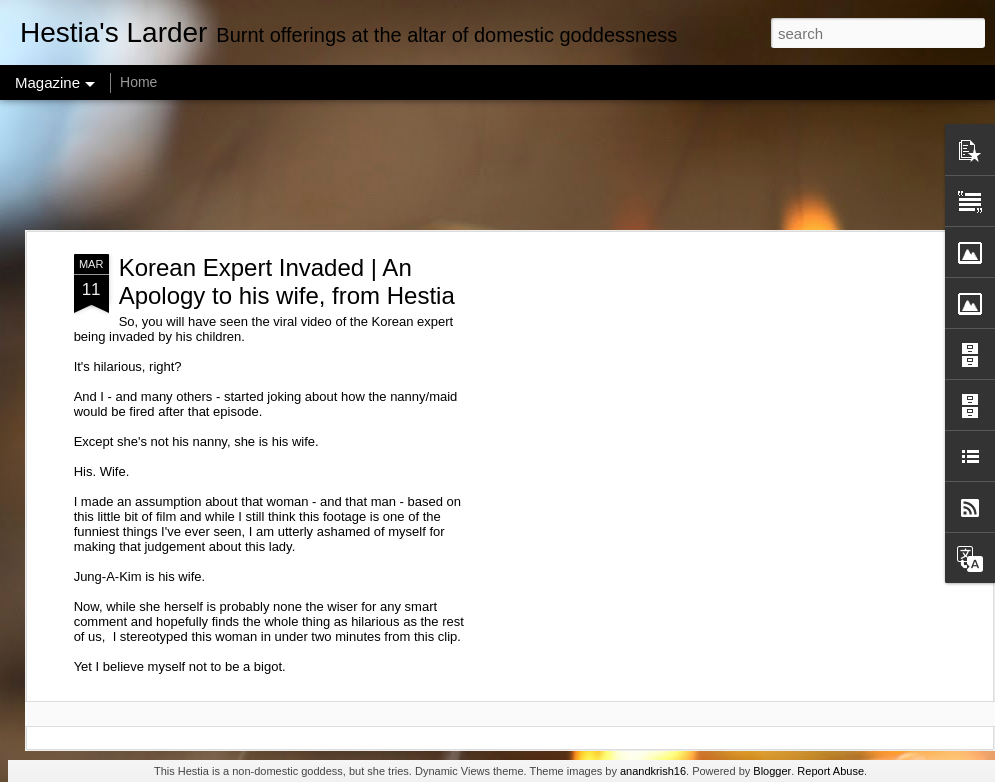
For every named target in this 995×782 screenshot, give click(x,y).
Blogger (772, 771)
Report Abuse (830, 771)
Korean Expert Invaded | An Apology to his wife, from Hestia (287, 281)
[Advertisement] (497, 165)
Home (138, 82)
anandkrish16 (653, 771)
